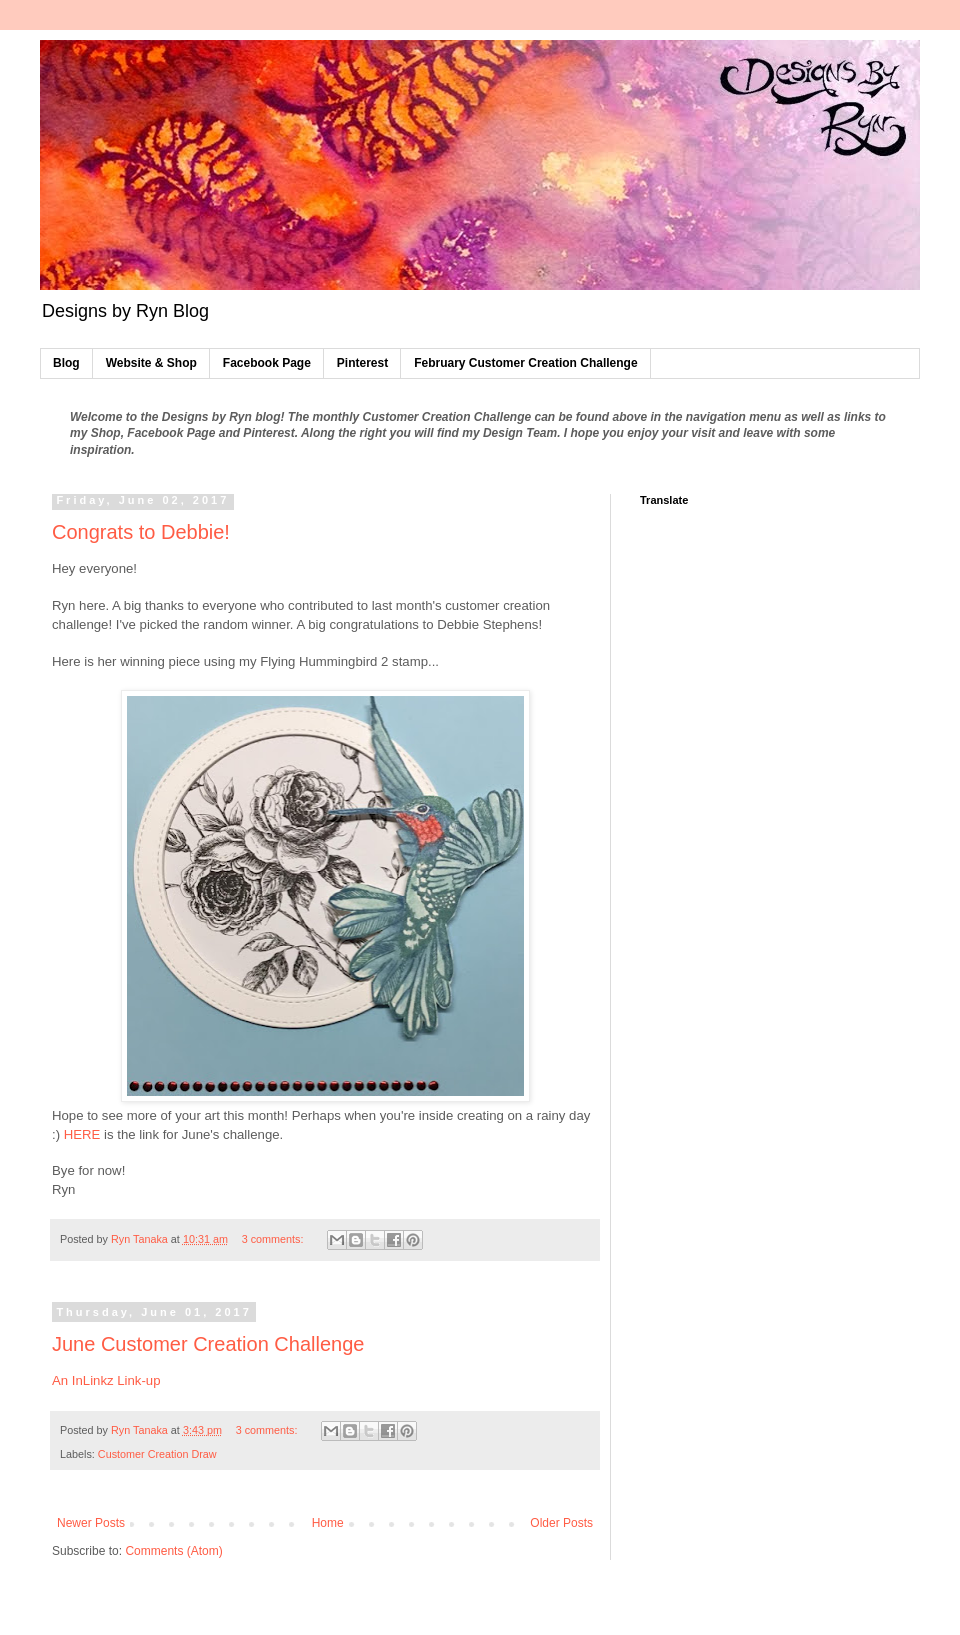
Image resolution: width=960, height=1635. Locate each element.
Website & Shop (151, 363)
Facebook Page (267, 363)
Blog (66, 363)
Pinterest (362, 363)
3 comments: (274, 1239)
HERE (84, 1134)
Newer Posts (91, 1523)
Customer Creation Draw (157, 1454)
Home (328, 1523)
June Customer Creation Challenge (208, 1344)
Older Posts (561, 1523)
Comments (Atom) (173, 1551)
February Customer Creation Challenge (525, 363)
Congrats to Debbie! (141, 532)
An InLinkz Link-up (106, 1380)
